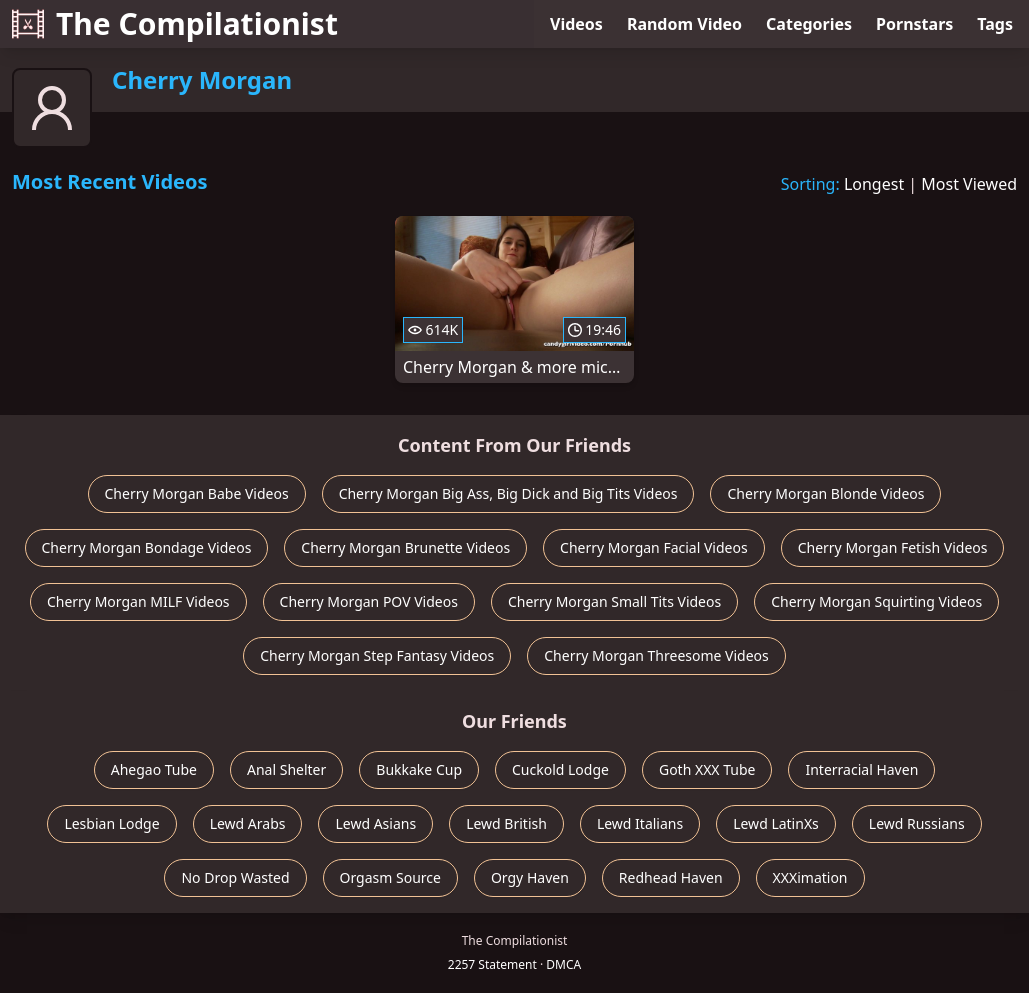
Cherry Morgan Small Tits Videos (614, 601)
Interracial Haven (861, 769)
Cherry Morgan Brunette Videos (405, 547)
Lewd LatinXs (776, 823)
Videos (576, 24)
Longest (874, 184)
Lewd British (506, 823)
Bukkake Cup (419, 769)
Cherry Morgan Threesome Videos (656, 655)
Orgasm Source (390, 877)
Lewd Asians (375, 823)
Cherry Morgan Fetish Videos (893, 547)
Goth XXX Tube (707, 769)
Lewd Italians (640, 823)
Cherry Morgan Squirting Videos (876, 601)
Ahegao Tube (154, 769)
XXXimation (810, 877)
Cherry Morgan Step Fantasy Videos (377, 655)
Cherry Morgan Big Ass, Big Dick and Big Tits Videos (508, 493)
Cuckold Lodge (560, 769)
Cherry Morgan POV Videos (369, 601)
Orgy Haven (530, 877)
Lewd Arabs (248, 823)
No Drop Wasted (235, 877)
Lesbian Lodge (111, 823)
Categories (809, 24)
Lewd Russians (917, 823)
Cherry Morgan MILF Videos (138, 601)
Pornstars (914, 24)
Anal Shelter (286, 769)
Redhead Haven (671, 877)
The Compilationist (175, 23)
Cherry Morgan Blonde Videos (825, 493)
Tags (995, 24)
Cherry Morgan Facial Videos (654, 547)
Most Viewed (969, 184)
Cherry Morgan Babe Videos (197, 493)
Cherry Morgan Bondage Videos (147, 547)
